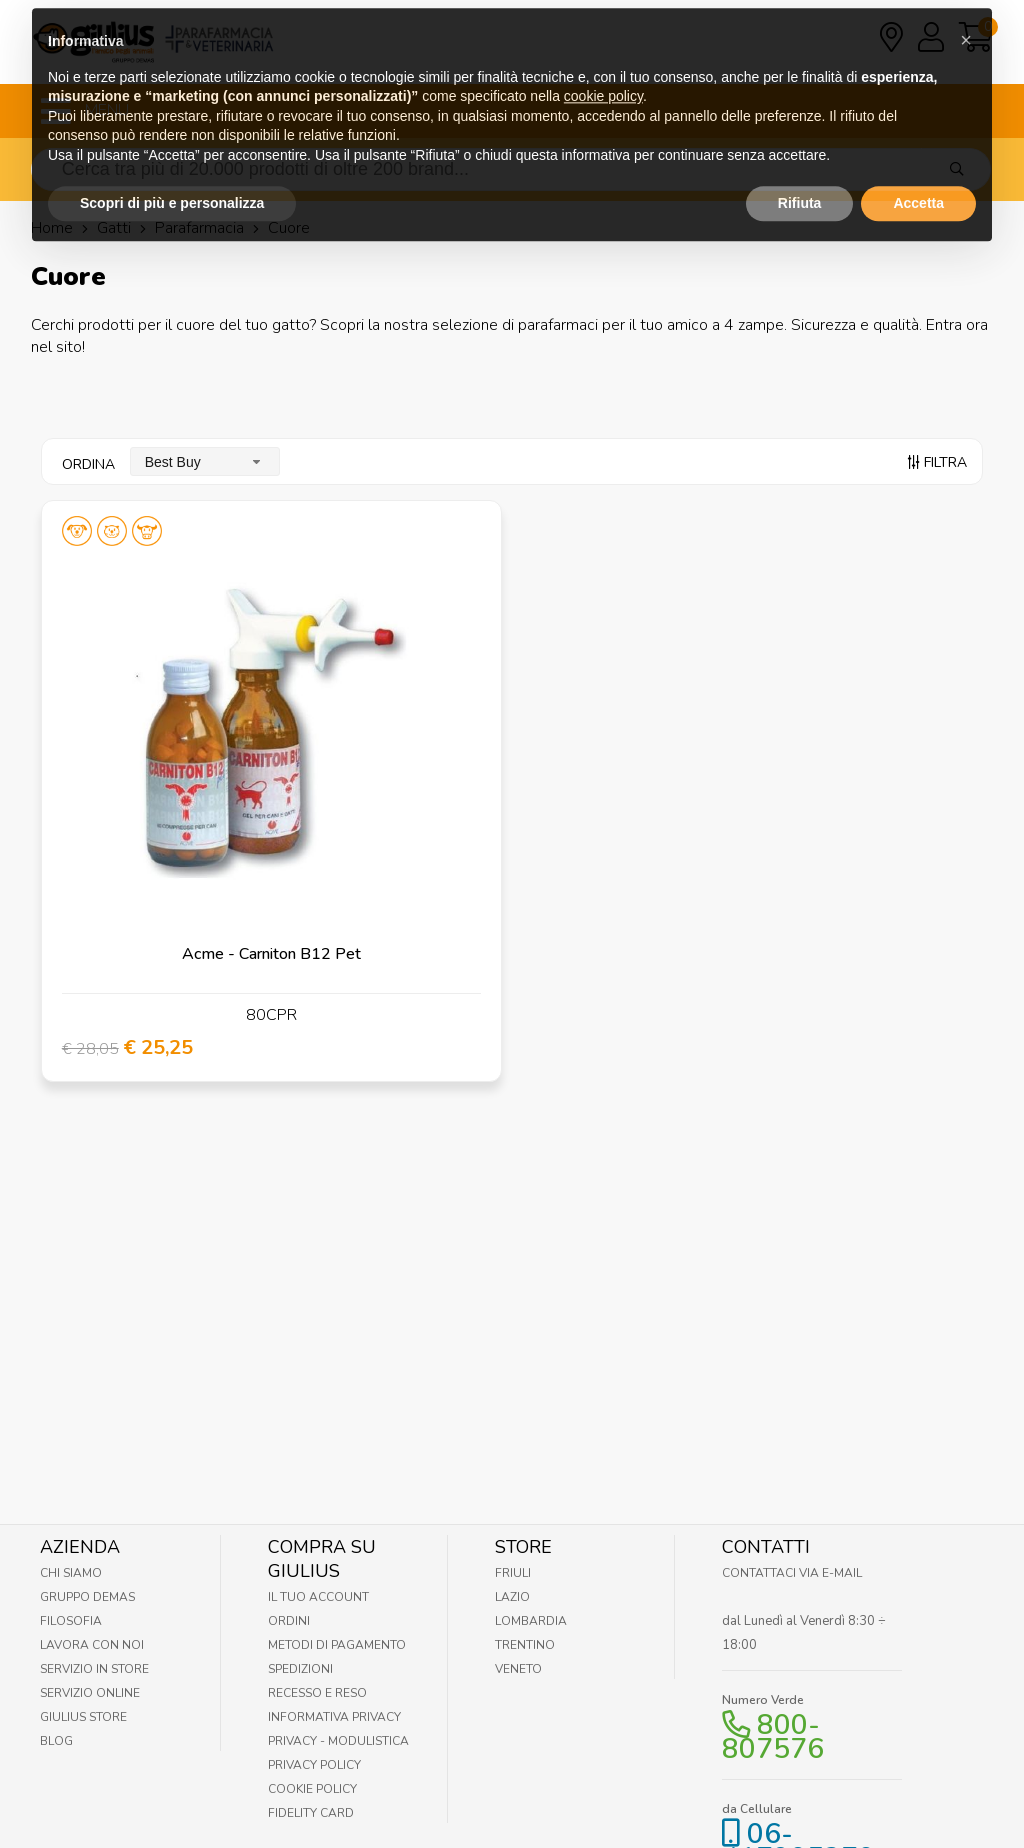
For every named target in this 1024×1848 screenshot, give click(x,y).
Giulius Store (83, 1717)
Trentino (525, 1645)
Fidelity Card (311, 1813)
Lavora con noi (92, 1645)
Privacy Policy (314, 1765)
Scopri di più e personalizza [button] (172, 164)
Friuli (513, 1573)
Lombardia (531, 1621)
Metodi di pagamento (337, 1645)
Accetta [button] (918, 164)
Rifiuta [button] (800, 164)
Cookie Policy (312, 1789)
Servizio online (90, 1693)
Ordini (289, 1621)
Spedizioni (300, 1669)
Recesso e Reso (317, 1693)
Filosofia (71, 1621)
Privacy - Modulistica (338, 1741)
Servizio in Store (94, 1669)
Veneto (518, 1669)
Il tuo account (318, 1597)
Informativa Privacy (334, 1717)
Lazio (512, 1597)
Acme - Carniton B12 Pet (271, 954)
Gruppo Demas (87, 1597)
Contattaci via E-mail (792, 1573)
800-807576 (773, 1737)
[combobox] (205, 461)
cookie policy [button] (603, 57)
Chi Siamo (71, 1573)
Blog (56, 1741)
